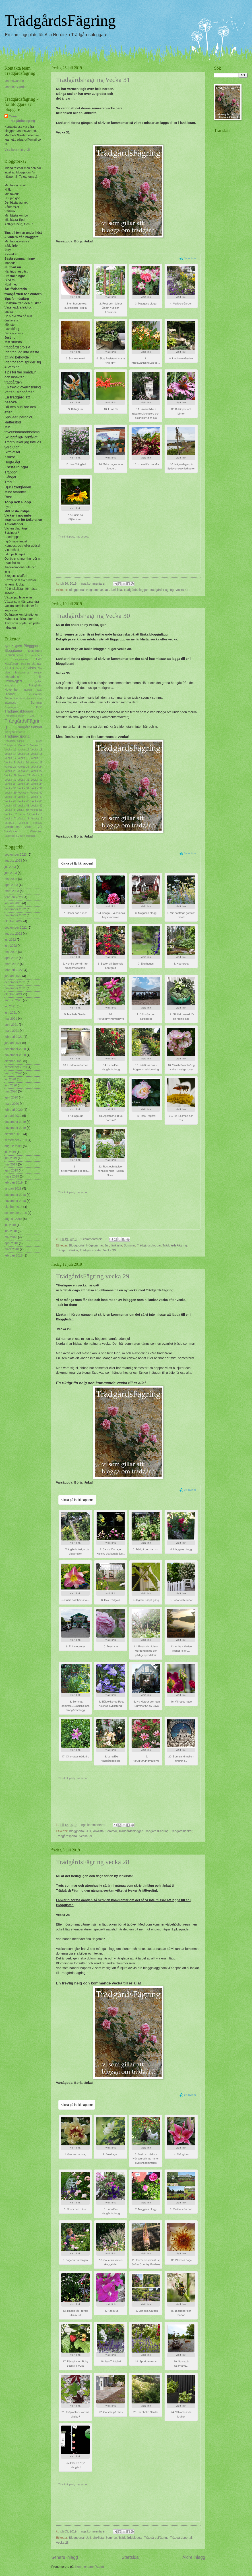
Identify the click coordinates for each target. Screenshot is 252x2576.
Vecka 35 (36, 784)
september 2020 (15, 1067)
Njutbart (38, 681)
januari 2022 (12, 976)
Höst (39, 659)
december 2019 (15, 1121)
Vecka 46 (36, 801)
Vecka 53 (24, 814)
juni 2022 (10, 945)
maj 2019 (10, 1164)
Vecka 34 (23, 784)
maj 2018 (10, 1237)
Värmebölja (10, 835)
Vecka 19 (36, 758)
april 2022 (11, 958)
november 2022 (15, 915)
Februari (9, 655)
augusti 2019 (13, 1146)
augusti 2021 (13, 1000)
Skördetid (10, 702)
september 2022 (15, 927)
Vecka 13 (36, 749)
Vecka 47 (10, 805)
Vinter (29, 827)
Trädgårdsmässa (14, 732)
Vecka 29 (85, 1836)
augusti (17, 646)
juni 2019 (10, 1158)
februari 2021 (13, 1036)
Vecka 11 (10, 749)
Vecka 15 (23, 753)
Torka (39, 707)
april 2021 (11, 1024)
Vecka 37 (23, 788)
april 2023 (11, 885)
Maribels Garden (15, 87)
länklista (116, 590)
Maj (40, 668)
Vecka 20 (23, 762)
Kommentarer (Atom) (89, 2566)
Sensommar (34, 694)
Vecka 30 (109, 1250)
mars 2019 (11, 1176)
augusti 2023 (13, 860)
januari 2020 (12, 1115)
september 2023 (15, 854)
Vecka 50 (23, 809)
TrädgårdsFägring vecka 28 (92, 1861)
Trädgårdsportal (90, 1250)
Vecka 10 (36, 745)
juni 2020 (10, 1085)
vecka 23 (23, 766)
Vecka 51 (36, 809)
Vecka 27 (36, 771)
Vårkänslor (11, 831)
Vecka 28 (62, 2542)
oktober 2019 (13, 1134)
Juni (18, 668)
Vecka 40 (36, 792)
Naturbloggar (13, 681)
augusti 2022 (13, 933)
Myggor (38, 672)
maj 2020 (10, 1091)
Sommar (129, 1245)
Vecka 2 (9, 762)
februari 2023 (13, 897)
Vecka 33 (10, 784)
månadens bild (23, 677)
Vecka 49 (36, 805)
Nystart (28, 689)
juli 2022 (10, 939)
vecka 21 (36, 762)
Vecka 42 (23, 796)
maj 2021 (10, 1018)
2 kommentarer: (92, 1239)
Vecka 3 (37, 775)
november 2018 (15, 1201)
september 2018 (15, 1213)
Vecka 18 (23, 758)
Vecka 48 (23, 805)
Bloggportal (77, 590)
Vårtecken (36, 831)
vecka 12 (23, 749)
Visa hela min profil (17, 149)
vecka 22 (10, 766)
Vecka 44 (10, 801)
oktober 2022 (13, 921)
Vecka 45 (23, 801)
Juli (107, 590)
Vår (40, 827)
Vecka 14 (10, 753)
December (35, 650)
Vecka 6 (36, 814)
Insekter (25, 664)
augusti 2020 (13, 1073)
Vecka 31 (181, 590)
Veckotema (12, 827)
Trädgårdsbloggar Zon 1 (23, 716)
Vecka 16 (36, 753)
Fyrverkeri (30, 655)
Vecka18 (9, 822)
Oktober (9, 694)
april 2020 (11, 1097)
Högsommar (94, 590)
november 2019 (15, 1128)
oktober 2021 (13, 994)
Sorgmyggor (11, 707)
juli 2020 (10, 1079)
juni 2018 (10, 1231)
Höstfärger (11, 663)
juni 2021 (10, 1012)
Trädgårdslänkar (67, 1250)
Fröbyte (20, 655)
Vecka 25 (10, 771)
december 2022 (15, 909)
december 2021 (15, 982)
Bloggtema (13, 650)
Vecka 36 (10, 788)
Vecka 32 (36, 779)
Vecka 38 (36, 788)
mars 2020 (11, 1103)
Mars (7, 672)
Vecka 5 (9, 809)
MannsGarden (14, 81)
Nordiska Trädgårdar (23, 685)
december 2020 (15, 1049)
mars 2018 (11, 1249)
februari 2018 (13, 1255)
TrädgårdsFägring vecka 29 (92, 1276)
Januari (37, 663)
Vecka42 (37, 822)
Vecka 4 (23, 792)
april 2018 (11, 1243)
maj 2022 (10, 952)
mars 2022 (11, 964)
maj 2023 (10, 879)
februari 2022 (13, 970)
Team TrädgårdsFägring (22, 118)
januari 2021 (12, 1043)
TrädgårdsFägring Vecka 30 (93, 615)
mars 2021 (11, 1030)
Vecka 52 (10, 814)
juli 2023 (10, 867)
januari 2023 (12, 903)
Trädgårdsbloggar (136, 590)
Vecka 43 (36, 796)
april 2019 (11, 1170)
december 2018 (15, 1194)
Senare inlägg (64, 2557)
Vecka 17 (10, 758)
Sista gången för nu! (30, 698)
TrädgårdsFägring (60, 20)
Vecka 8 (23, 818)
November (11, 689)
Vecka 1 (23, 745)
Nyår (39, 689)
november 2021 (15, 988)
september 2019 (15, 1140)
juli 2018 (10, 1225)
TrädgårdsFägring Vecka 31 (93, 79)
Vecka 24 (36, 766)
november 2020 (15, 1055)
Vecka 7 (10, 818)
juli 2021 (10, 1006)
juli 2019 (10, 1152)
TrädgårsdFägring (14, 741)
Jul (6, 668)
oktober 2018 (13, 1207)
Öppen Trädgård (26, 835)
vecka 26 (23, 771)
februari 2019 (13, 1182)
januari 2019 (12, 1188)
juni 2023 (10, 873)
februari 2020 (13, 1109)
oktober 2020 (13, 1061)
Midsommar (22, 672)
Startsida (130, 2557)
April (7, 646)
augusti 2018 (13, 1219)
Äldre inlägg (193, 2557)
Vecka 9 (36, 818)
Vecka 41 (10, 796)
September (11, 698)
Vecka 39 (10, 792)
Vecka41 (23, 822)
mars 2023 (11, 891)
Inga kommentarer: (94, 583)
